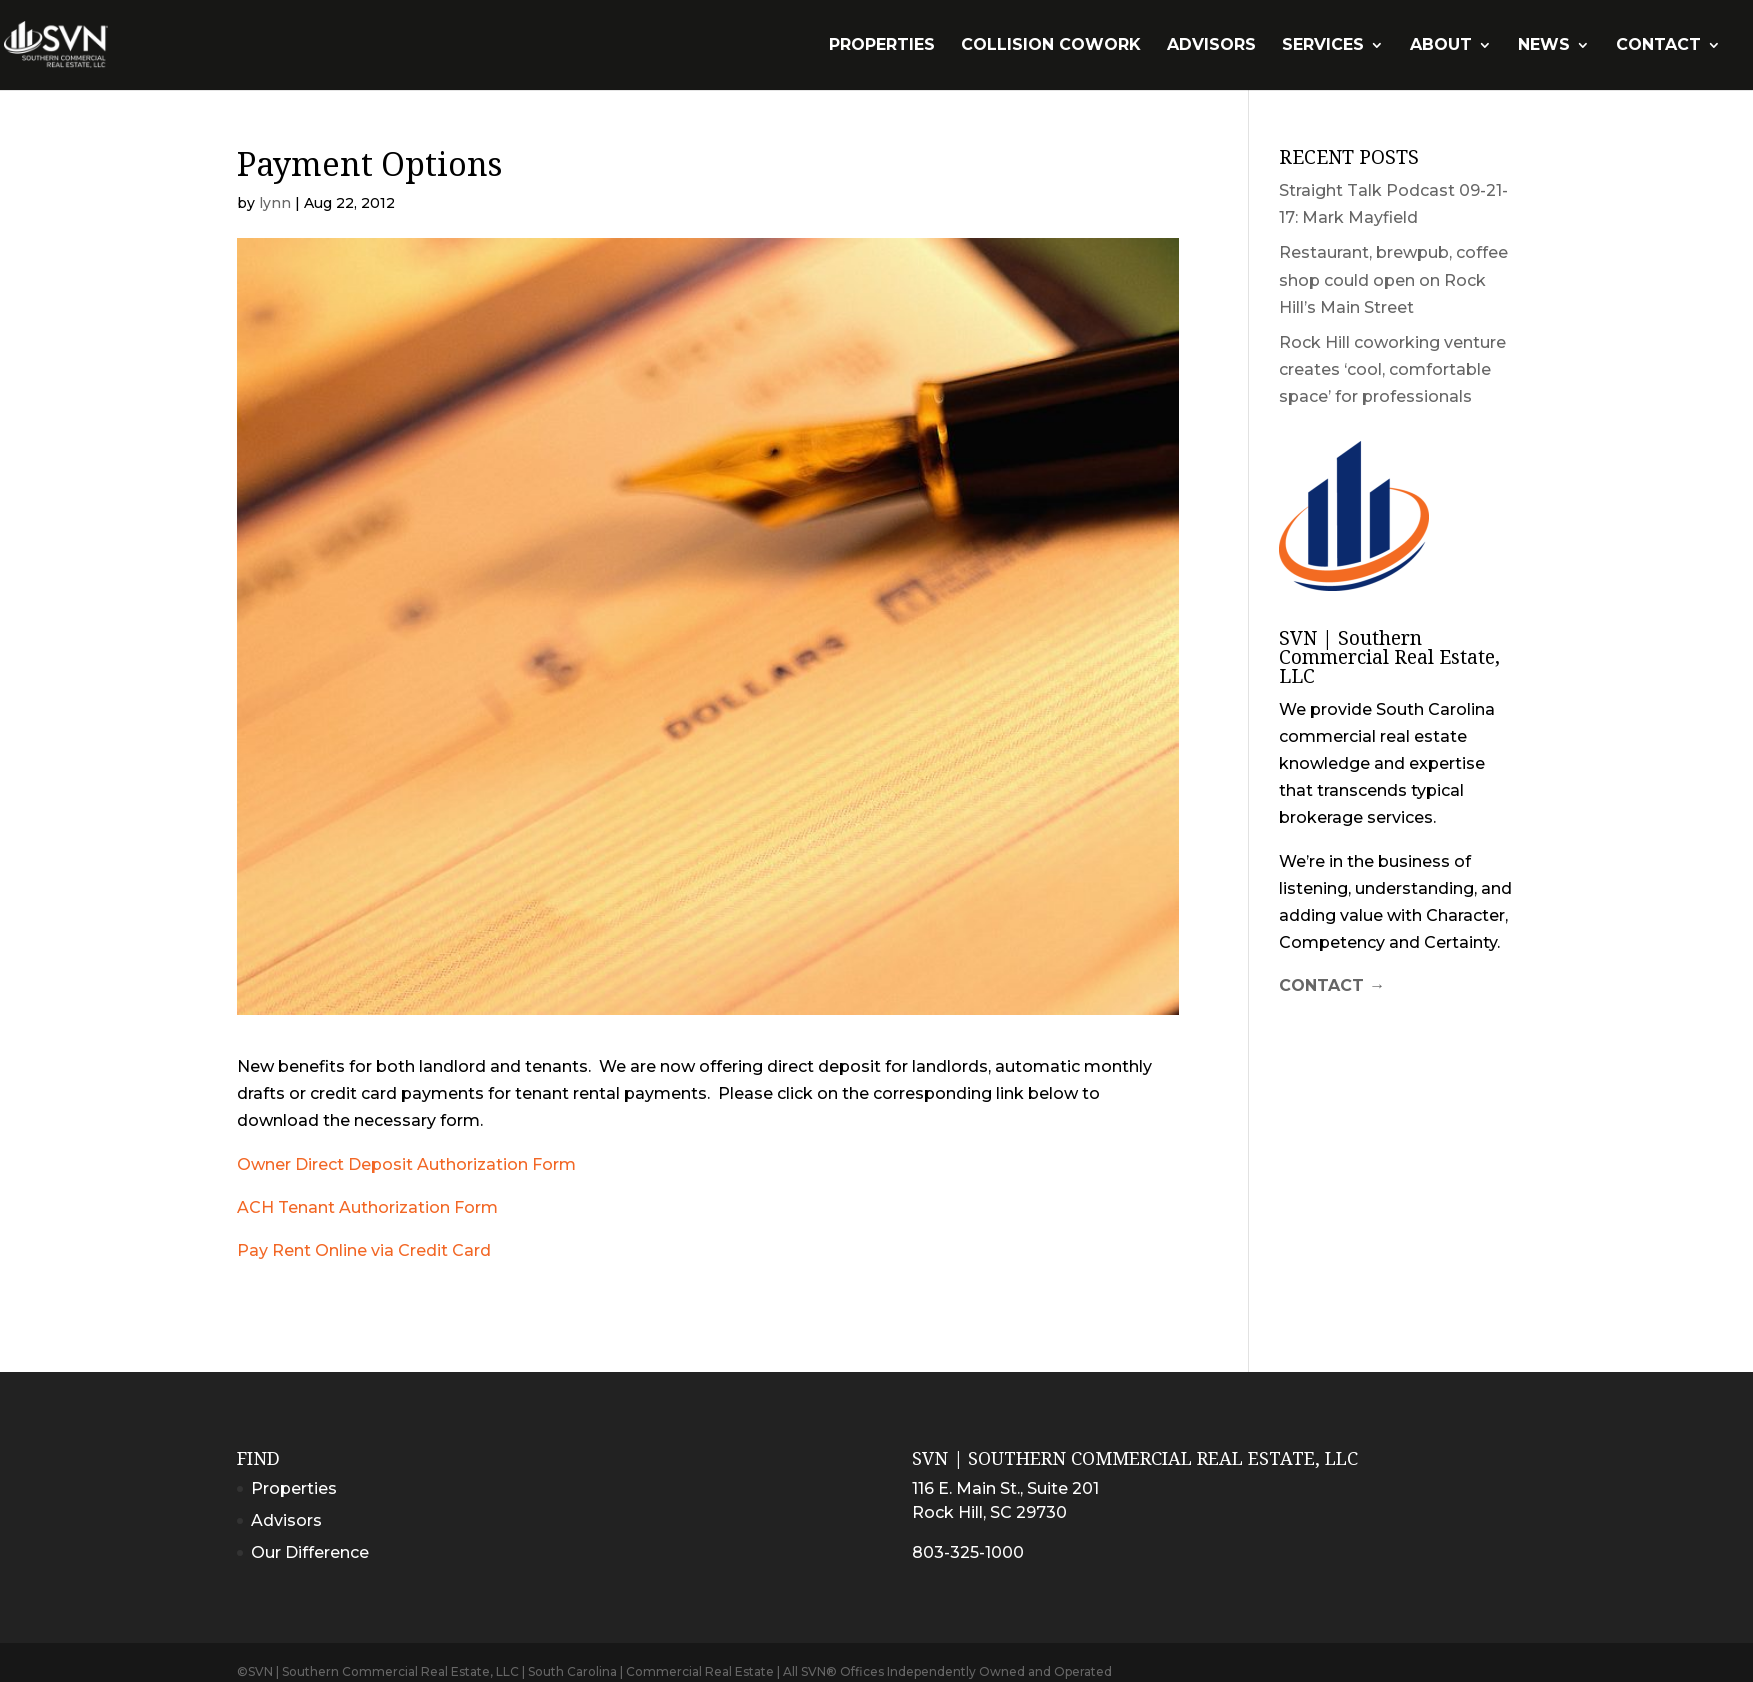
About (1441, 46)
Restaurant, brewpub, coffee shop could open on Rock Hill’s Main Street (1393, 279)
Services (1323, 46)
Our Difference (310, 1552)
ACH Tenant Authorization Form (367, 1207)
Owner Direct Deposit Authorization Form (406, 1164)
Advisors (1211, 46)
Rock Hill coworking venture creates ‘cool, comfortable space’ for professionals (1392, 369)
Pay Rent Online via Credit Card (364, 1250)
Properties (882, 46)
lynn (275, 203)
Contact (1658, 46)
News (1544, 46)
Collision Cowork (1051, 46)
